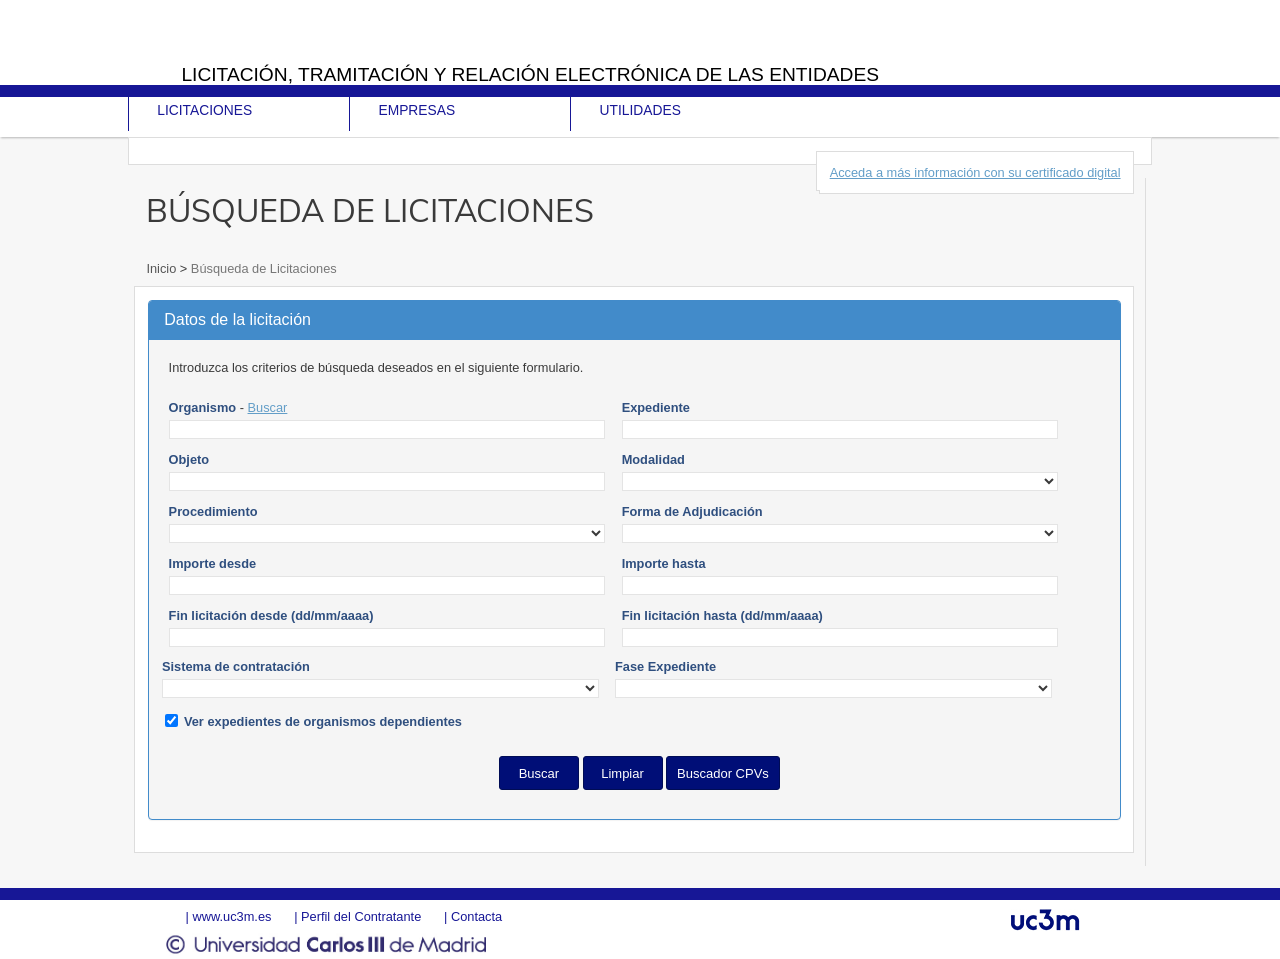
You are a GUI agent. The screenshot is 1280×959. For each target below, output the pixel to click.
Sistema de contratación (236, 666)
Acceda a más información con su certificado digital (975, 172)
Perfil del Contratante (361, 916)
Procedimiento (213, 511)
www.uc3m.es (231, 916)
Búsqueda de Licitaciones (261, 268)
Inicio (162, 268)
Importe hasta (664, 563)
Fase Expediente (665, 666)
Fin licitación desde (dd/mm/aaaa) (271, 615)
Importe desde (212, 563)
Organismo (203, 407)
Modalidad (653, 459)
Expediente (656, 407)
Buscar (268, 407)
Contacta (476, 916)
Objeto (189, 459)
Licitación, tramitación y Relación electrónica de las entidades (530, 74)
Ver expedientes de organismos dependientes (323, 721)
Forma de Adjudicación (692, 511)
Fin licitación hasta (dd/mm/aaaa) (722, 615)
